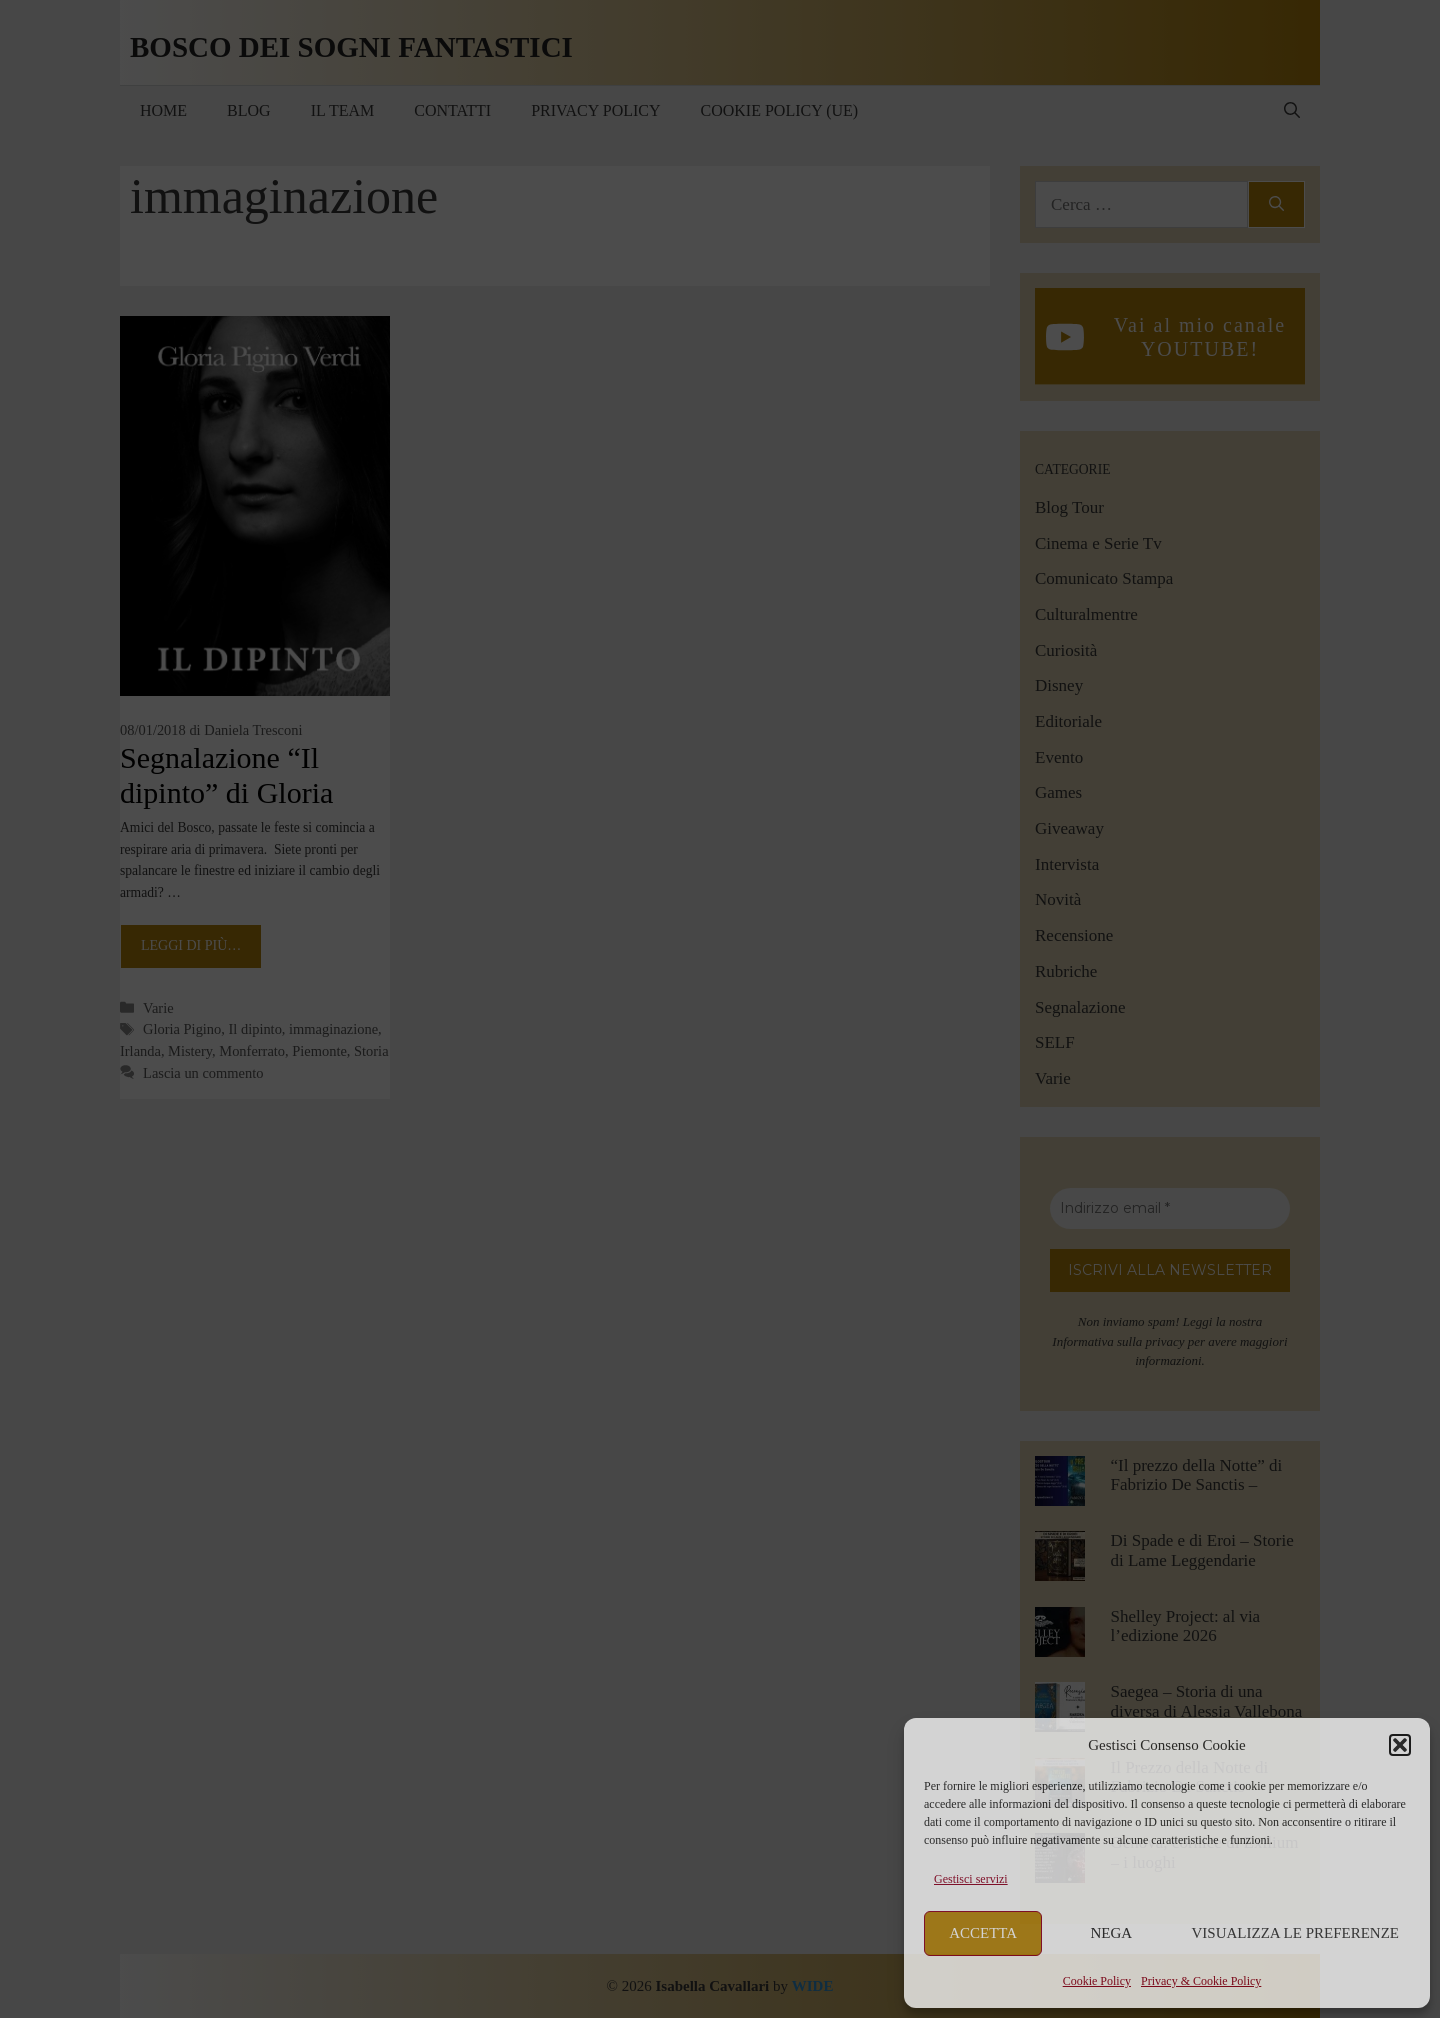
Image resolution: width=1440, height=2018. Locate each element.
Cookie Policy (1097, 1981)
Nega (1112, 1933)
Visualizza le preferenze (1296, 1933)
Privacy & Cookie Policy (1201, 1981)
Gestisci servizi (971, 1879)
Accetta (983, 1933)
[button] (1400, 1745)
